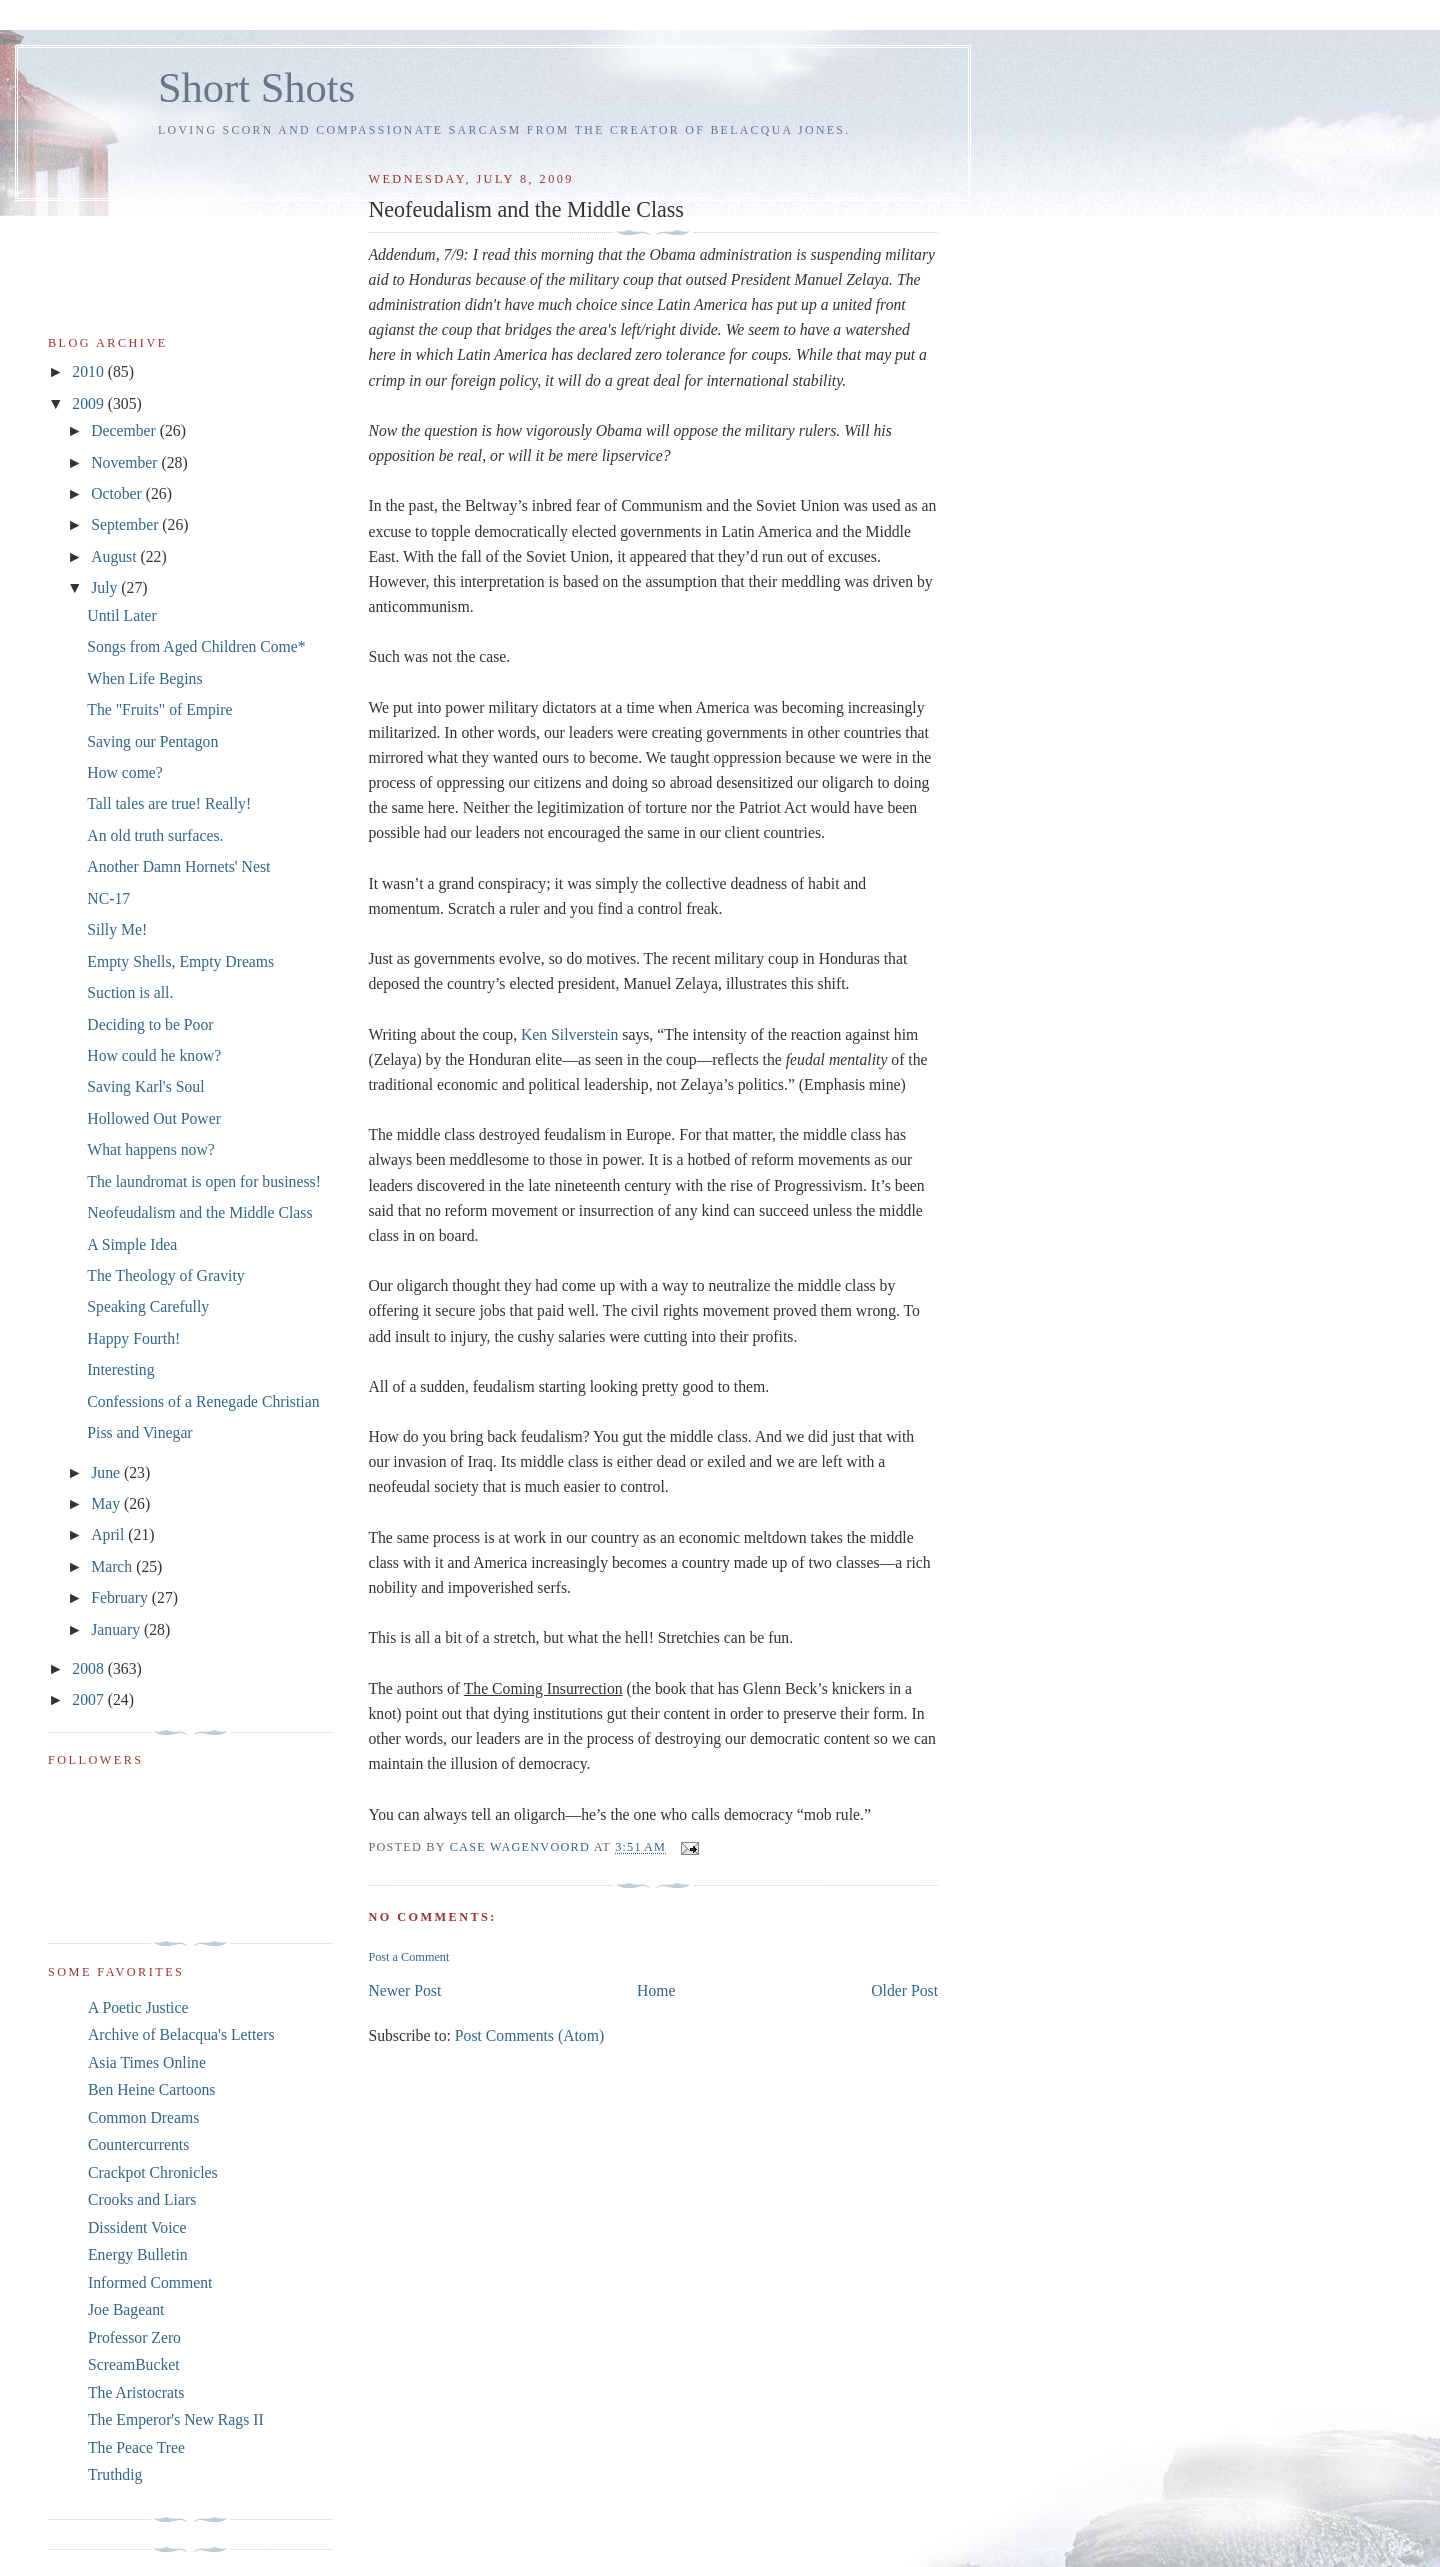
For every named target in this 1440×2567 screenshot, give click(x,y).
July (106, 587)
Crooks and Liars (142, 2199)
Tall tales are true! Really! (169, 803)
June (107, 1472)
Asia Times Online (147, 2062)
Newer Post (404, 1990)
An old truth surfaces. (155, 835)
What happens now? (150, 1149)
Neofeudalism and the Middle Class (199, 1212)
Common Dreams (143, 2117)
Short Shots (256, 87)
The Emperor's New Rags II (176, 2419)
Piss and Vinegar (139, 1432)
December (125, 430)
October (118, 493)
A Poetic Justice (138, 2007)
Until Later (121, 615)
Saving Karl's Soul (145, 1086)
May (107, 1503)
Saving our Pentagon (152, 741)
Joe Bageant (126, 2309)
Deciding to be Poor (150, 1024)
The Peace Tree (136, 2447)
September (126, 524)
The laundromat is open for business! (204, 1181)
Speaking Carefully (148, 1306)
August (115, 556)
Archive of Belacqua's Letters (181, 2034)
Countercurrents (138, 2144)
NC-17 (108, 898)
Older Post (904, 1990)
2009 (89, 403)
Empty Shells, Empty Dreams (180, 961)
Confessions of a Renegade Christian (203, 1401)
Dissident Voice (137, 2227)
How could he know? (154, 1055)
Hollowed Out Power (154, 1118)
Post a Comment (408, 1957)
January (117, 1629)
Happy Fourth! (133, 1338)
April (109, 1534)
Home (656, 1990)
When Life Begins (144, 678)
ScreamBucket (134, 2364)
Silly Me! (117, 929)
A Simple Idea (132, 1244)
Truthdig (115, 2474)
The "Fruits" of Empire (159, 709)
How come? (125, 772)
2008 (89, 1668)
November (126, 462)
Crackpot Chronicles (153, 2172)
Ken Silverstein (569, 1034)
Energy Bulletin (138, 2254)
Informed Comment (150, 2282)
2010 (89, 371)
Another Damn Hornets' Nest (178, 866)
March (113, 1566)
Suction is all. (130, 992)
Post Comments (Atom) (529, 2035)
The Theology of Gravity (165, 1275)
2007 (89, 1699)
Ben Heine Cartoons (151, 2089)
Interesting (120, 1369)
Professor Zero (134, 2337)
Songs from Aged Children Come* (196, 646)
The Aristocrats (136, 2392)
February (121, 1597)
